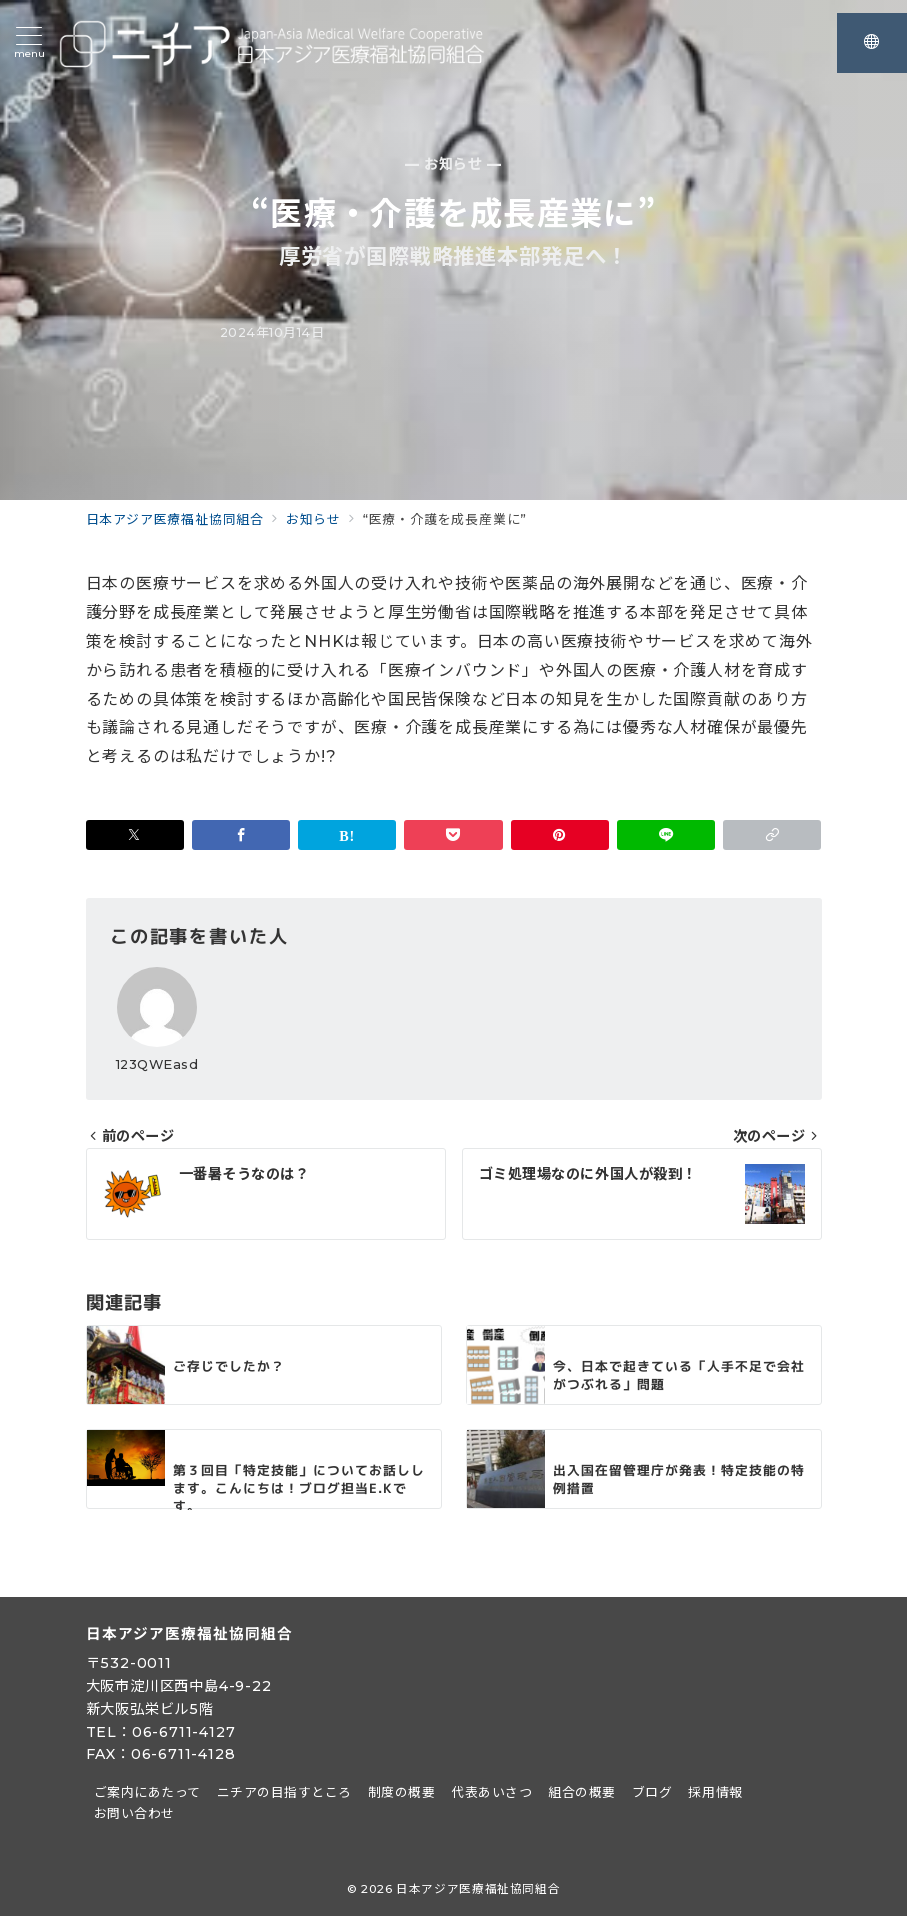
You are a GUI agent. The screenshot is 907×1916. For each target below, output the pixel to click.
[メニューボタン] (29, 43)
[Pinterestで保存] (560, 835)
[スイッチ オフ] (872, 43)
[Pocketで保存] (453, 835)
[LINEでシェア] (666, 835)
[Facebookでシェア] (241, 835)
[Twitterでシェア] (135, 835)
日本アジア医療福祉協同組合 (478, 1889)
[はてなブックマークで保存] (347, 835)
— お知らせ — (453, 164)
